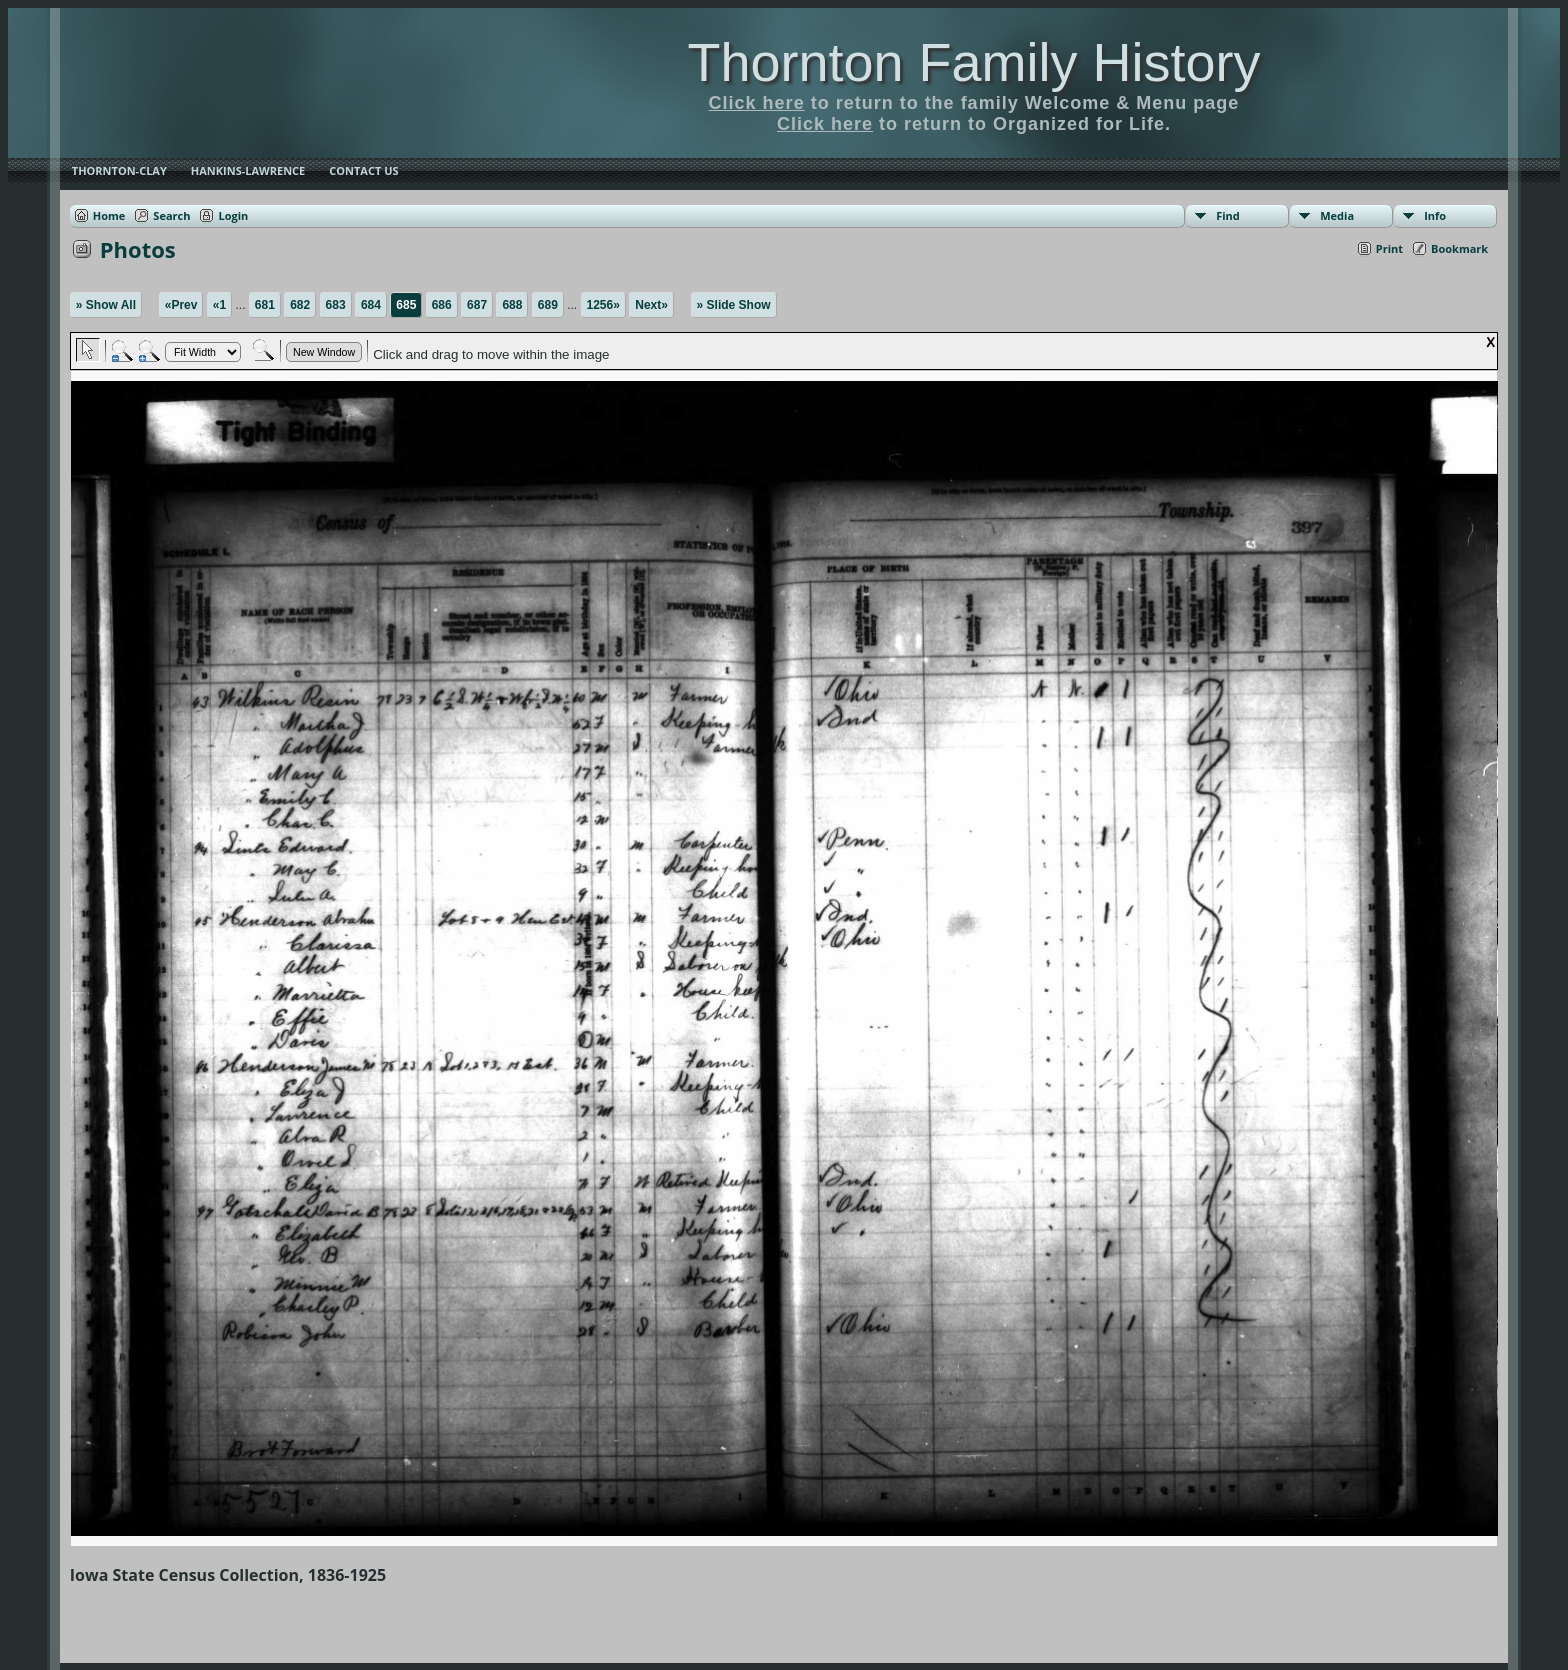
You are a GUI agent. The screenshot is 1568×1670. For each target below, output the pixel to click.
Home (109, 215)
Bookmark (1459, 248)
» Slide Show (734, 305)
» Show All (106, 305)
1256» (603, 305)
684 (371, 305)
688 (512, 305)
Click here (757, 103)
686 (442, 305)
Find (1228, 215)
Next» (651, 305)
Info (1435, 215)
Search (171, 215)
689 (548, 305)
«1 (219, 305)
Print (1389, 248)
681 (265, 305)
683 (336, 305)
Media (1337, 215)
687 (477, 305)
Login (233, 215)
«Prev (181, 305)
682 (300, 305)
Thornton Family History (973, 62)
